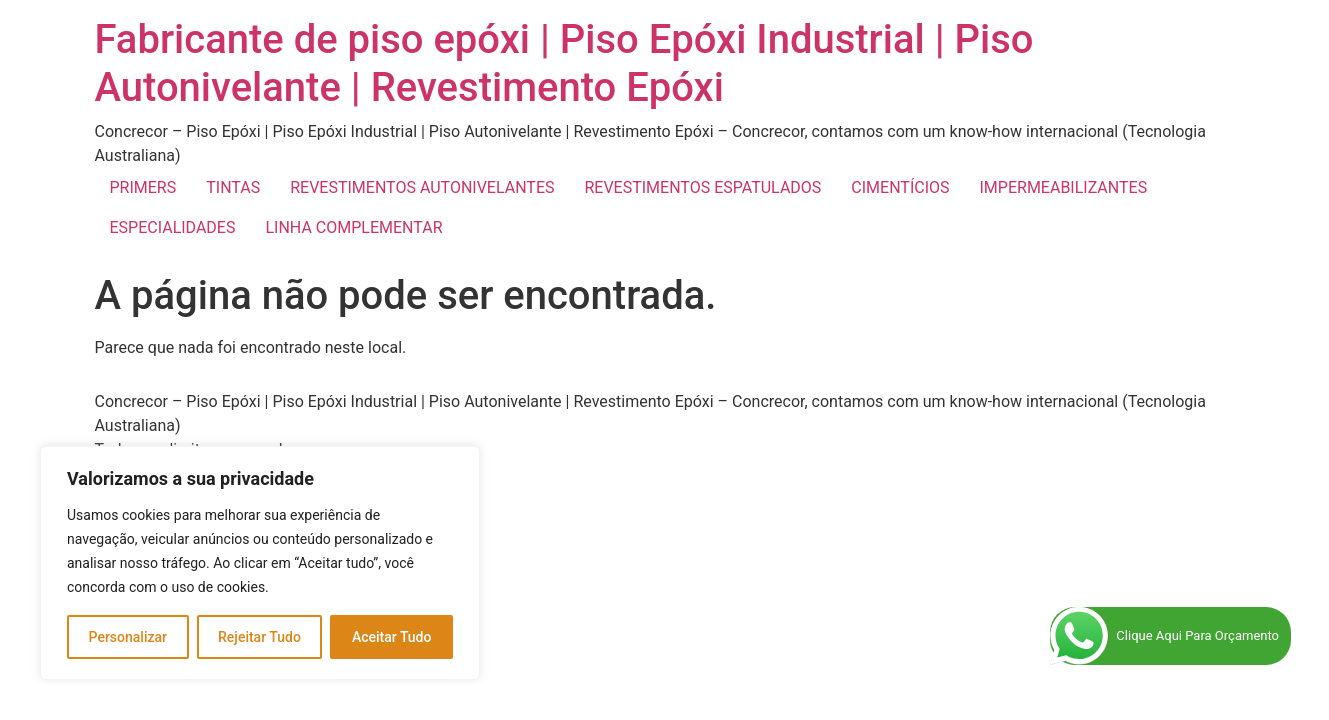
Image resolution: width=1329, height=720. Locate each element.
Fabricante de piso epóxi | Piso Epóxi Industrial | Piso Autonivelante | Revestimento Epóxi (564, 63)
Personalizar (128, 637)
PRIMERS (143, 187)
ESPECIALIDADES (173, 227)
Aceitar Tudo (392, 637)
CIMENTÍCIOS (900, 187)
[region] (260, 563)
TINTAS (233, 187)
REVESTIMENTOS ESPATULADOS (702, 187)
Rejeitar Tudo (259, 637)
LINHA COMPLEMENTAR (353, 227)
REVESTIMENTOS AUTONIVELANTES (422, 187)
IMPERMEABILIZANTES (1064, 187)
